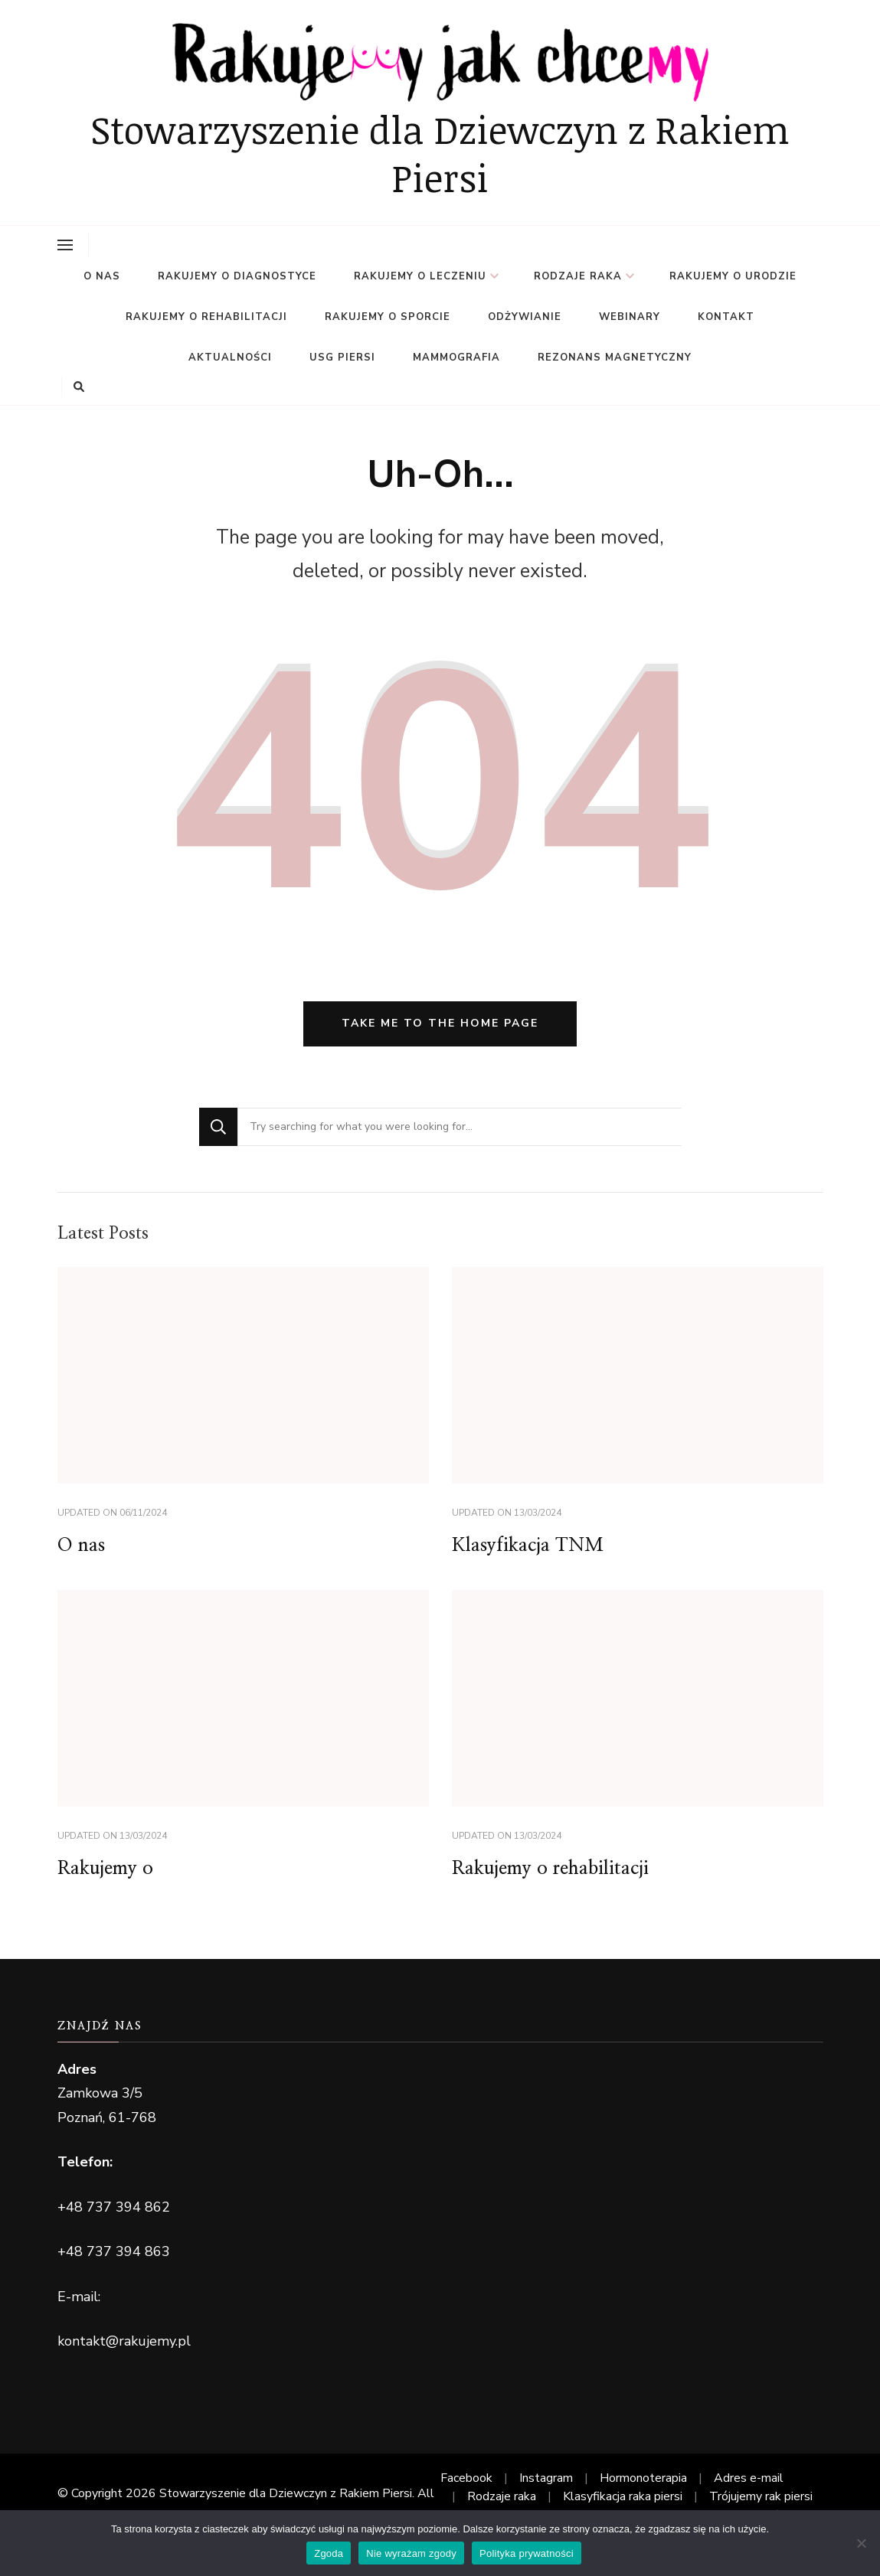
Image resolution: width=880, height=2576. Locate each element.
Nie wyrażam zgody (411, 2553)
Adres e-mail (748, 2478)
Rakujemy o (105, 1868)
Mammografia (456, 357)
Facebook (466, 2478)
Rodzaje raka (578, 276)
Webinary (629, 317)
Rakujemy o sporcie (387, 317)
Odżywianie (524, 317)
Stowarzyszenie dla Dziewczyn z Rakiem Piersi (440, 153)
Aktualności (230, 357)
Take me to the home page (440, 1023)
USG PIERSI (342, 357)
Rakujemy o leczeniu (420, 276)
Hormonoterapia (643, 2478)
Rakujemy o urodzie (733, 276)
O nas (101, 276)
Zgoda (328, 2553)
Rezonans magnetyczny (615, 357)
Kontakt (726, 317)
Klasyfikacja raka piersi (622, 2496)
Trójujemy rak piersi (761, 2496)
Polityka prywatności (526, 2553)
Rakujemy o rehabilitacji (206, 317)
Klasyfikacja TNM (528, 1545)
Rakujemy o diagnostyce (237, 276)
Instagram (546, 2478)
